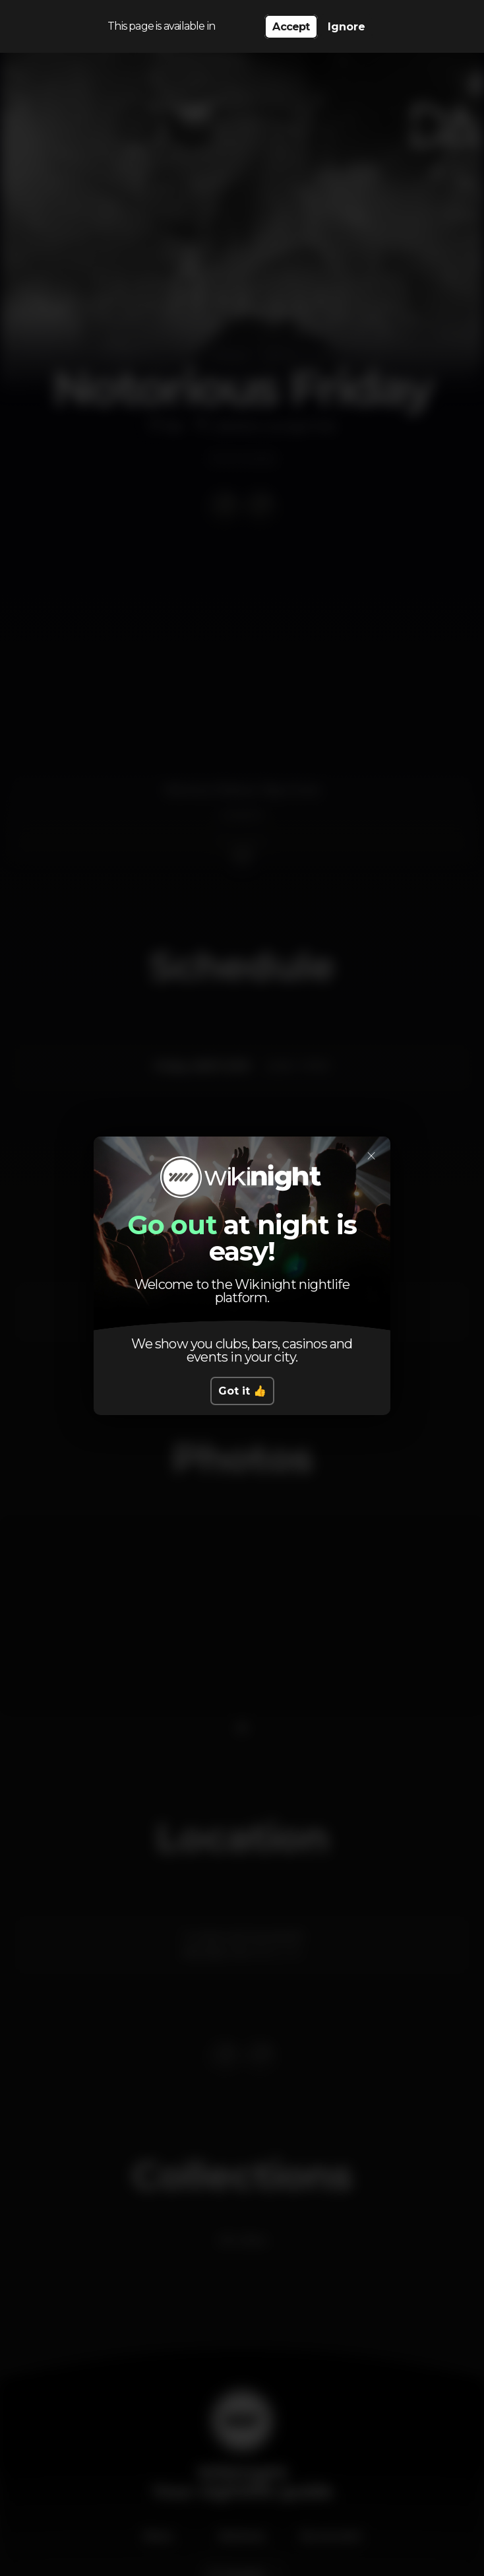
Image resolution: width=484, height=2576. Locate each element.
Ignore (346, 26)
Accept (290, 26)
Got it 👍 (242, 1391)
